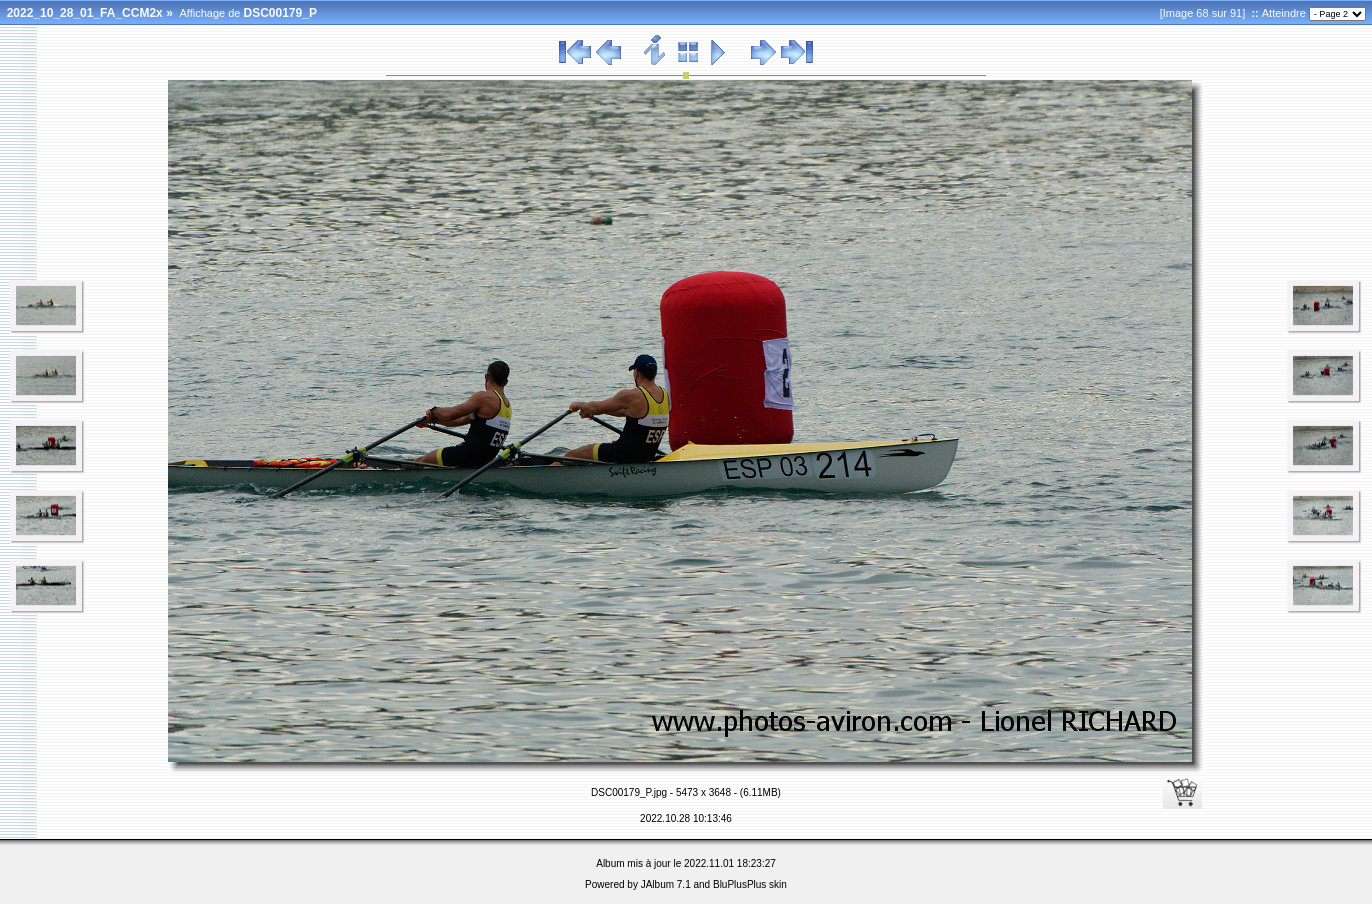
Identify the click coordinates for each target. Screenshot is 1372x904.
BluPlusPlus (739, 884)
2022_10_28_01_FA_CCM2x (85, 13)
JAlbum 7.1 (666, 884)
